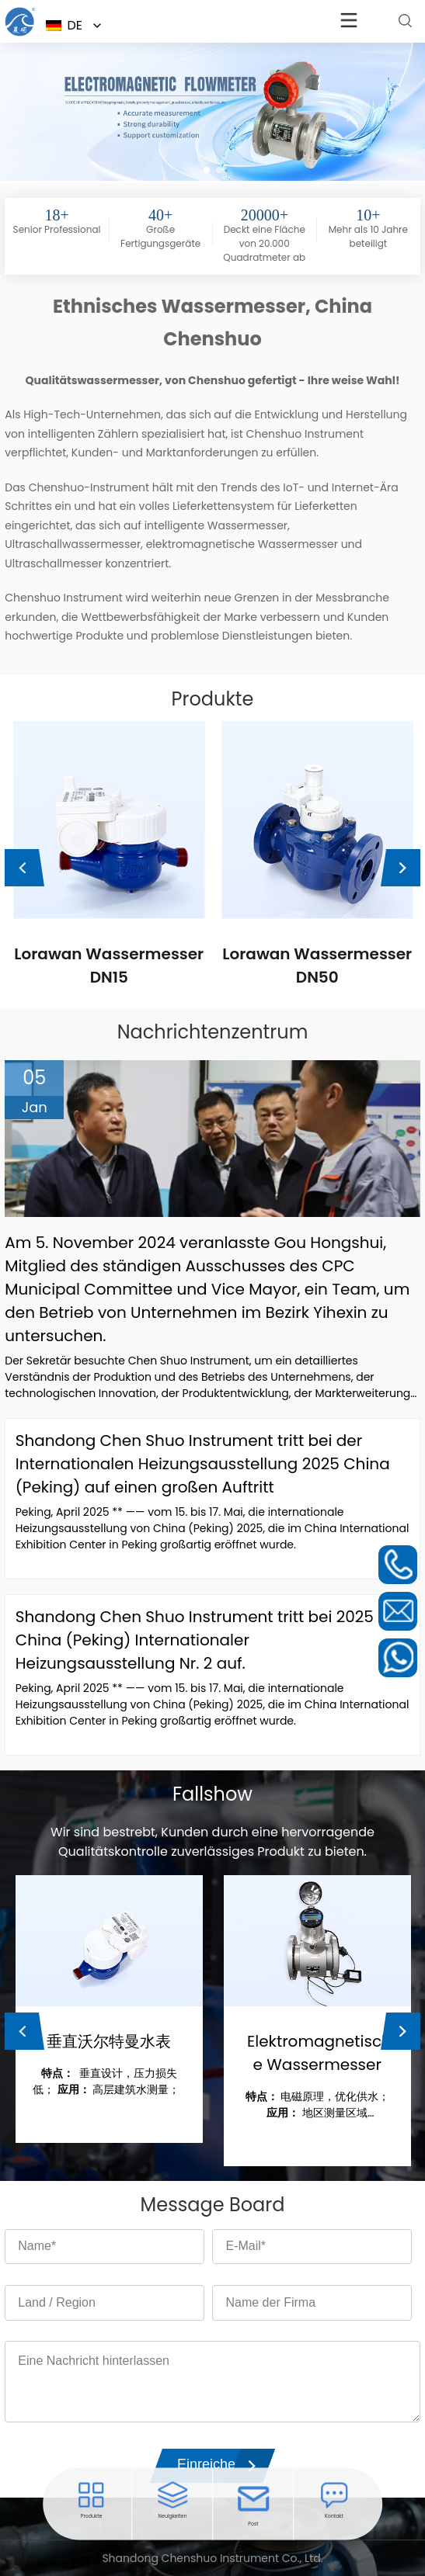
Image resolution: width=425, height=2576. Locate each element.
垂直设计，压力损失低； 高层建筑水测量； (109, 2081)
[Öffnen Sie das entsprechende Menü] (20, 35)
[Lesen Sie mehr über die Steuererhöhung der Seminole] (405, 20)
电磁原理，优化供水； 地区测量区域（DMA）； (317, 2105)
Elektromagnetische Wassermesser (317, 2052)
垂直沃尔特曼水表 (109, 2041)
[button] (207, 170)
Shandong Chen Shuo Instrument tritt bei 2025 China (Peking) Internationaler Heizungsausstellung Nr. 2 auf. (195, 1640)
